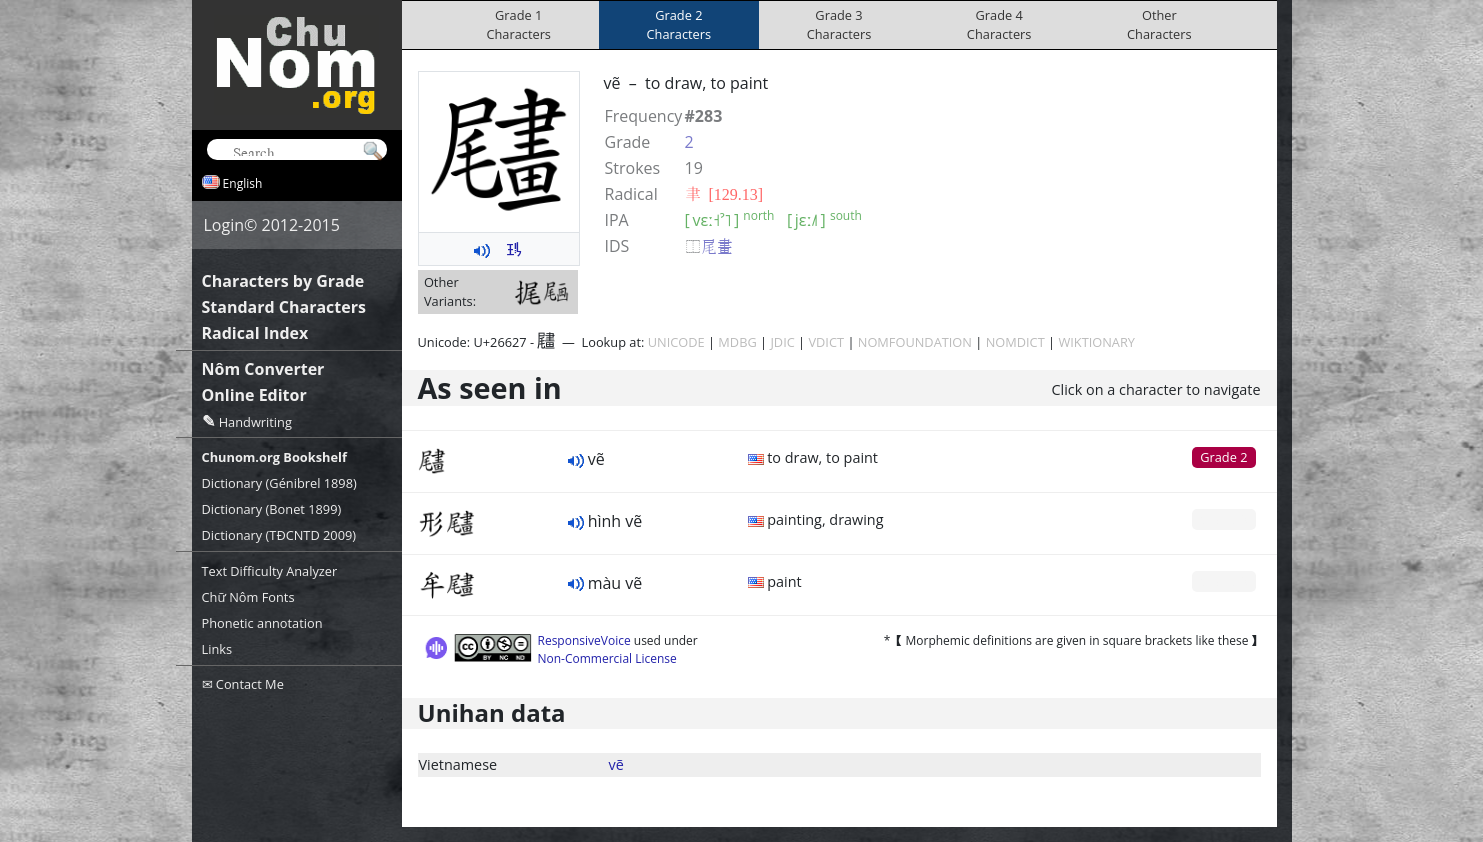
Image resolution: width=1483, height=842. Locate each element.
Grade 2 (1223, 457)
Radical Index (255, 333)
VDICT (826, 342)
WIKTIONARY (1096, 342)
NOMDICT (1015, 342)
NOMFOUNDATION (915, 342)
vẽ (616, 764)
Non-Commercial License (607, 658)
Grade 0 (1223, 519)
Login (224, 225)
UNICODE (676, 342)
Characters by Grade (283, 281)
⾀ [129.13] (724, 194)
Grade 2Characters (679, 24)
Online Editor (254, 395)
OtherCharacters (1159, 24)
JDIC (782, 342)
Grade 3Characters (839, 24)
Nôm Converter (263, 369)
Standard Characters (284, 307)
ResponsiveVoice (584, 640)
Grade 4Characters (999, 24)
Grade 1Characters (518, 24)
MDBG (737, 342)
